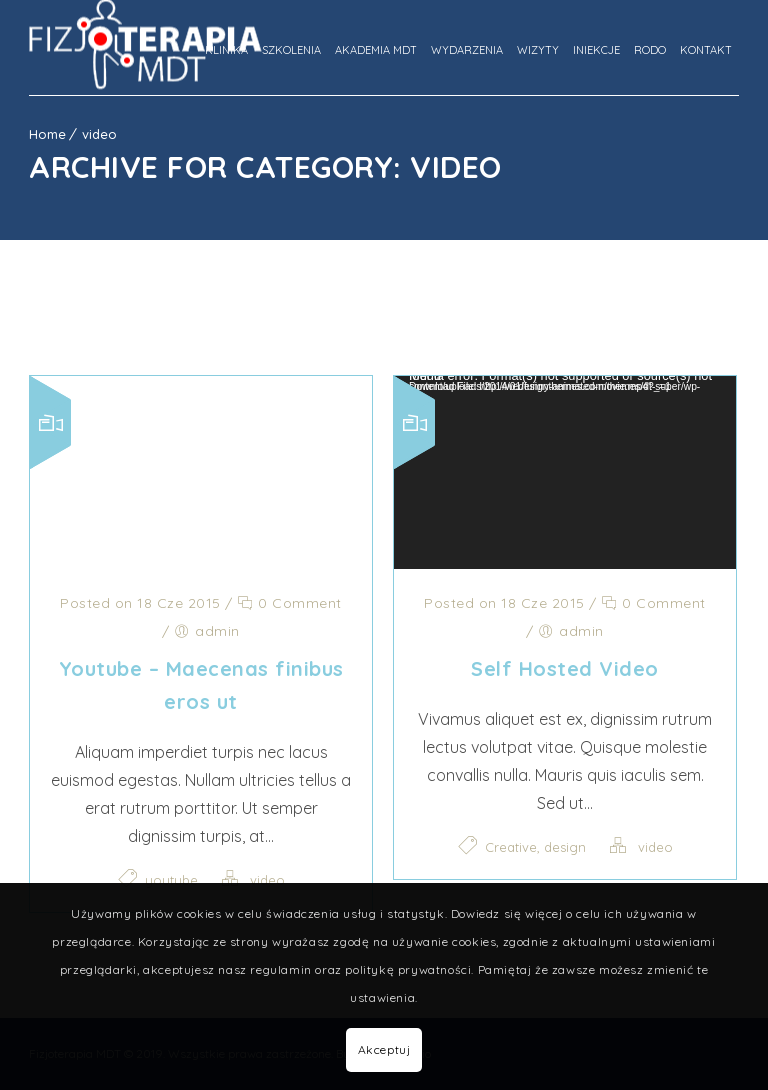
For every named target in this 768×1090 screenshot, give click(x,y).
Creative (511, 847)
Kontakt (706, 50)
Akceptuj (384, 1049)
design (565, 847)
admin (217, 631)
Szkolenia (291, 50)
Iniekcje (596, 50)
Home (47, 134)
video (99, 134)
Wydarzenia (467, 50)
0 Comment (289, 603)
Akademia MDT (376, 50)
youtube (171, 880)
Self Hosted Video (565, 668)
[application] (565, 472)
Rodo (650, 50)
